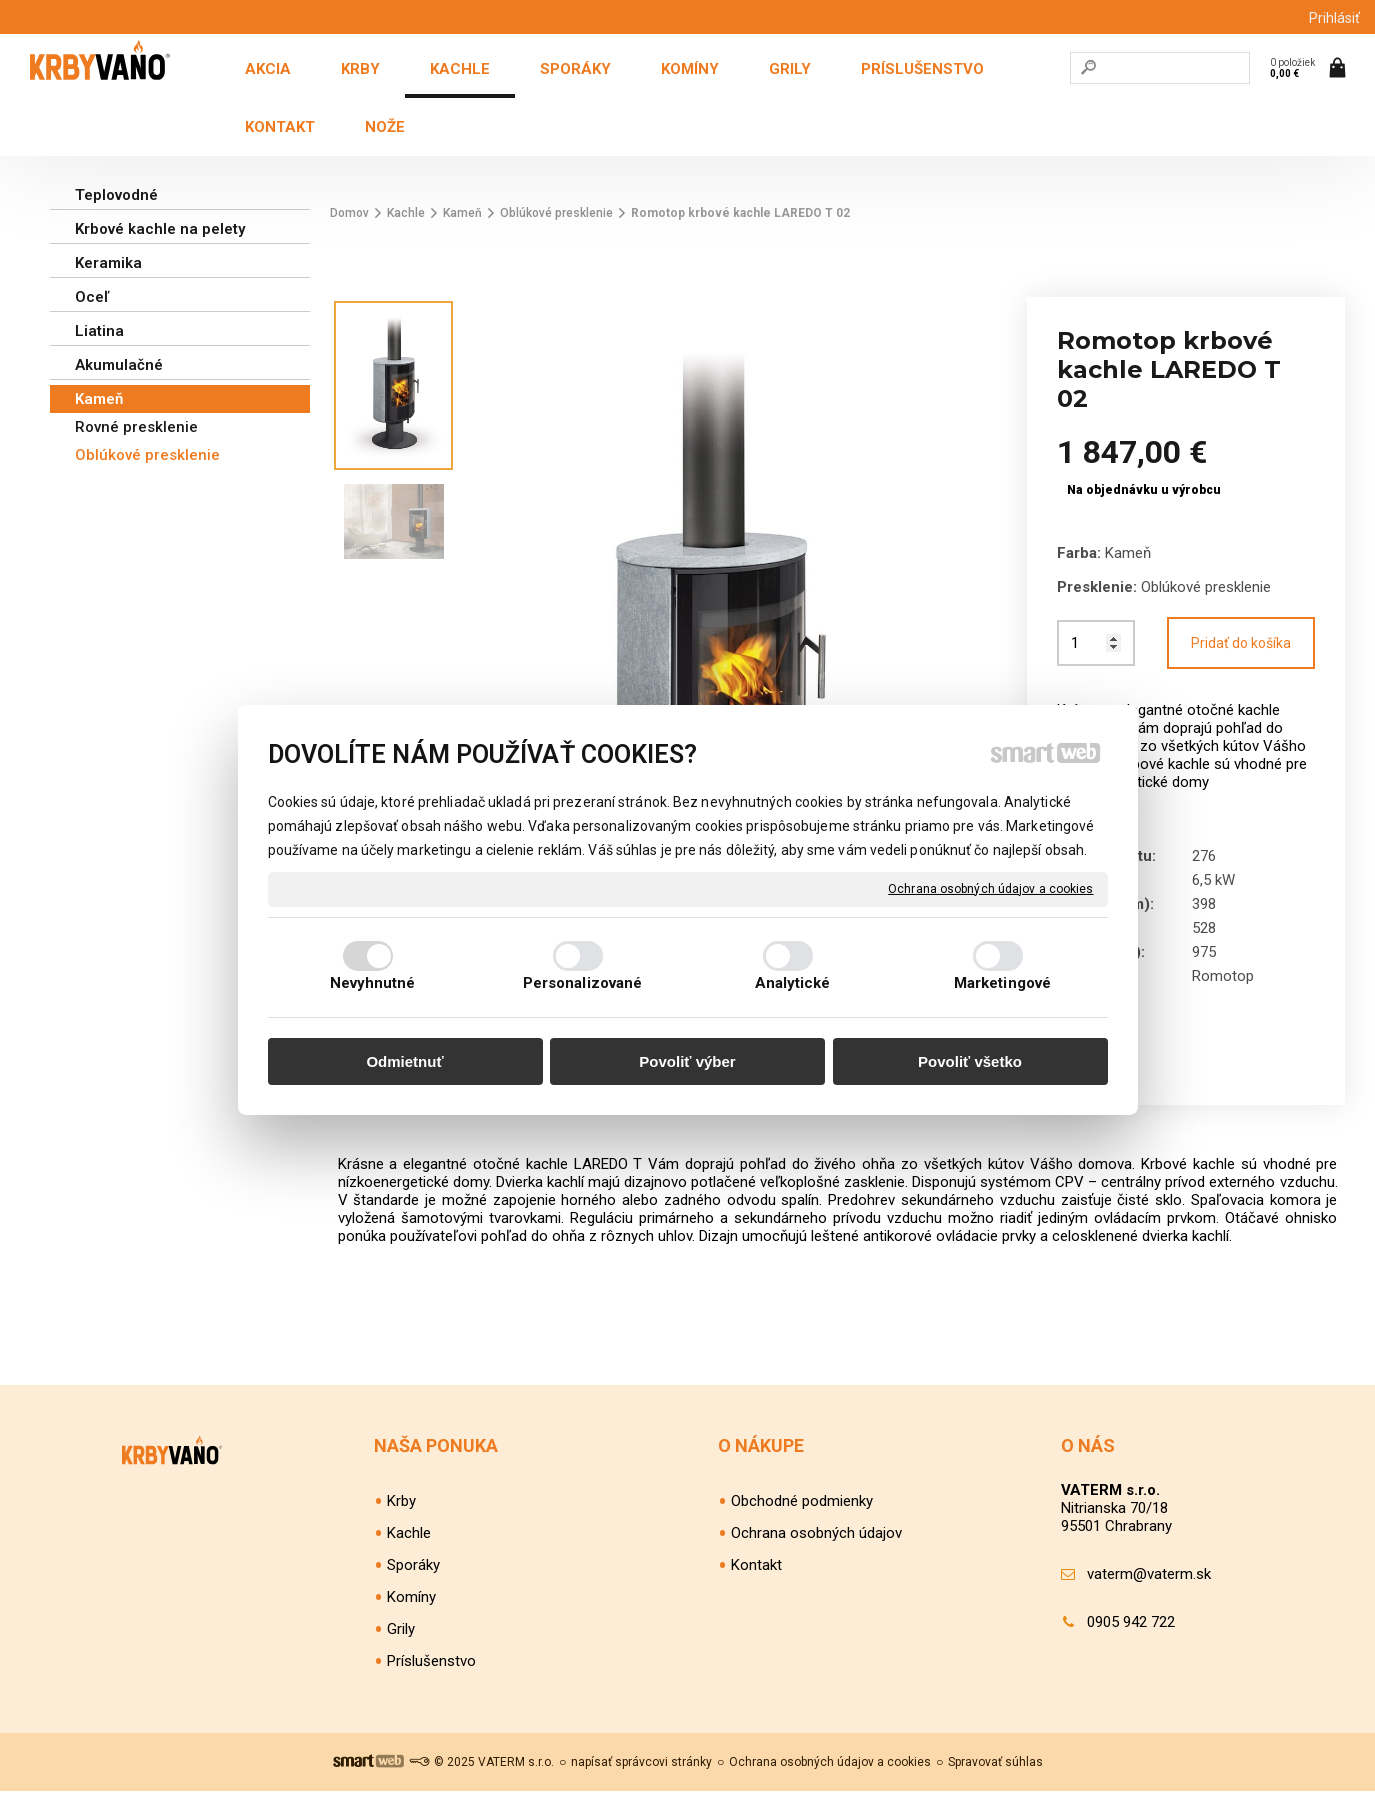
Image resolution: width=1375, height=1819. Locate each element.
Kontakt (756, 1593)
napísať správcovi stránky (641, 1790)
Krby (401, 1529)
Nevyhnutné (373, 983)
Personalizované (583, 983)
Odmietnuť (404, 1061)
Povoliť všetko (970, 1061)
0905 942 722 (1131, 1650)
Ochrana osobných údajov (816, 1561)
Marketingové (1002, 983)
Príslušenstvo (431, 1689)
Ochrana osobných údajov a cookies (990, 888)
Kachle (409, 1561)
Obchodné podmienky (802, 1529)
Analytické (793, 983)
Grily (401, 1657)
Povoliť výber (687, 1061)
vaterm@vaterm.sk (1149, 1602)
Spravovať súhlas (995, 1790)
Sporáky (413, 1593)
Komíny (411, 1625)
